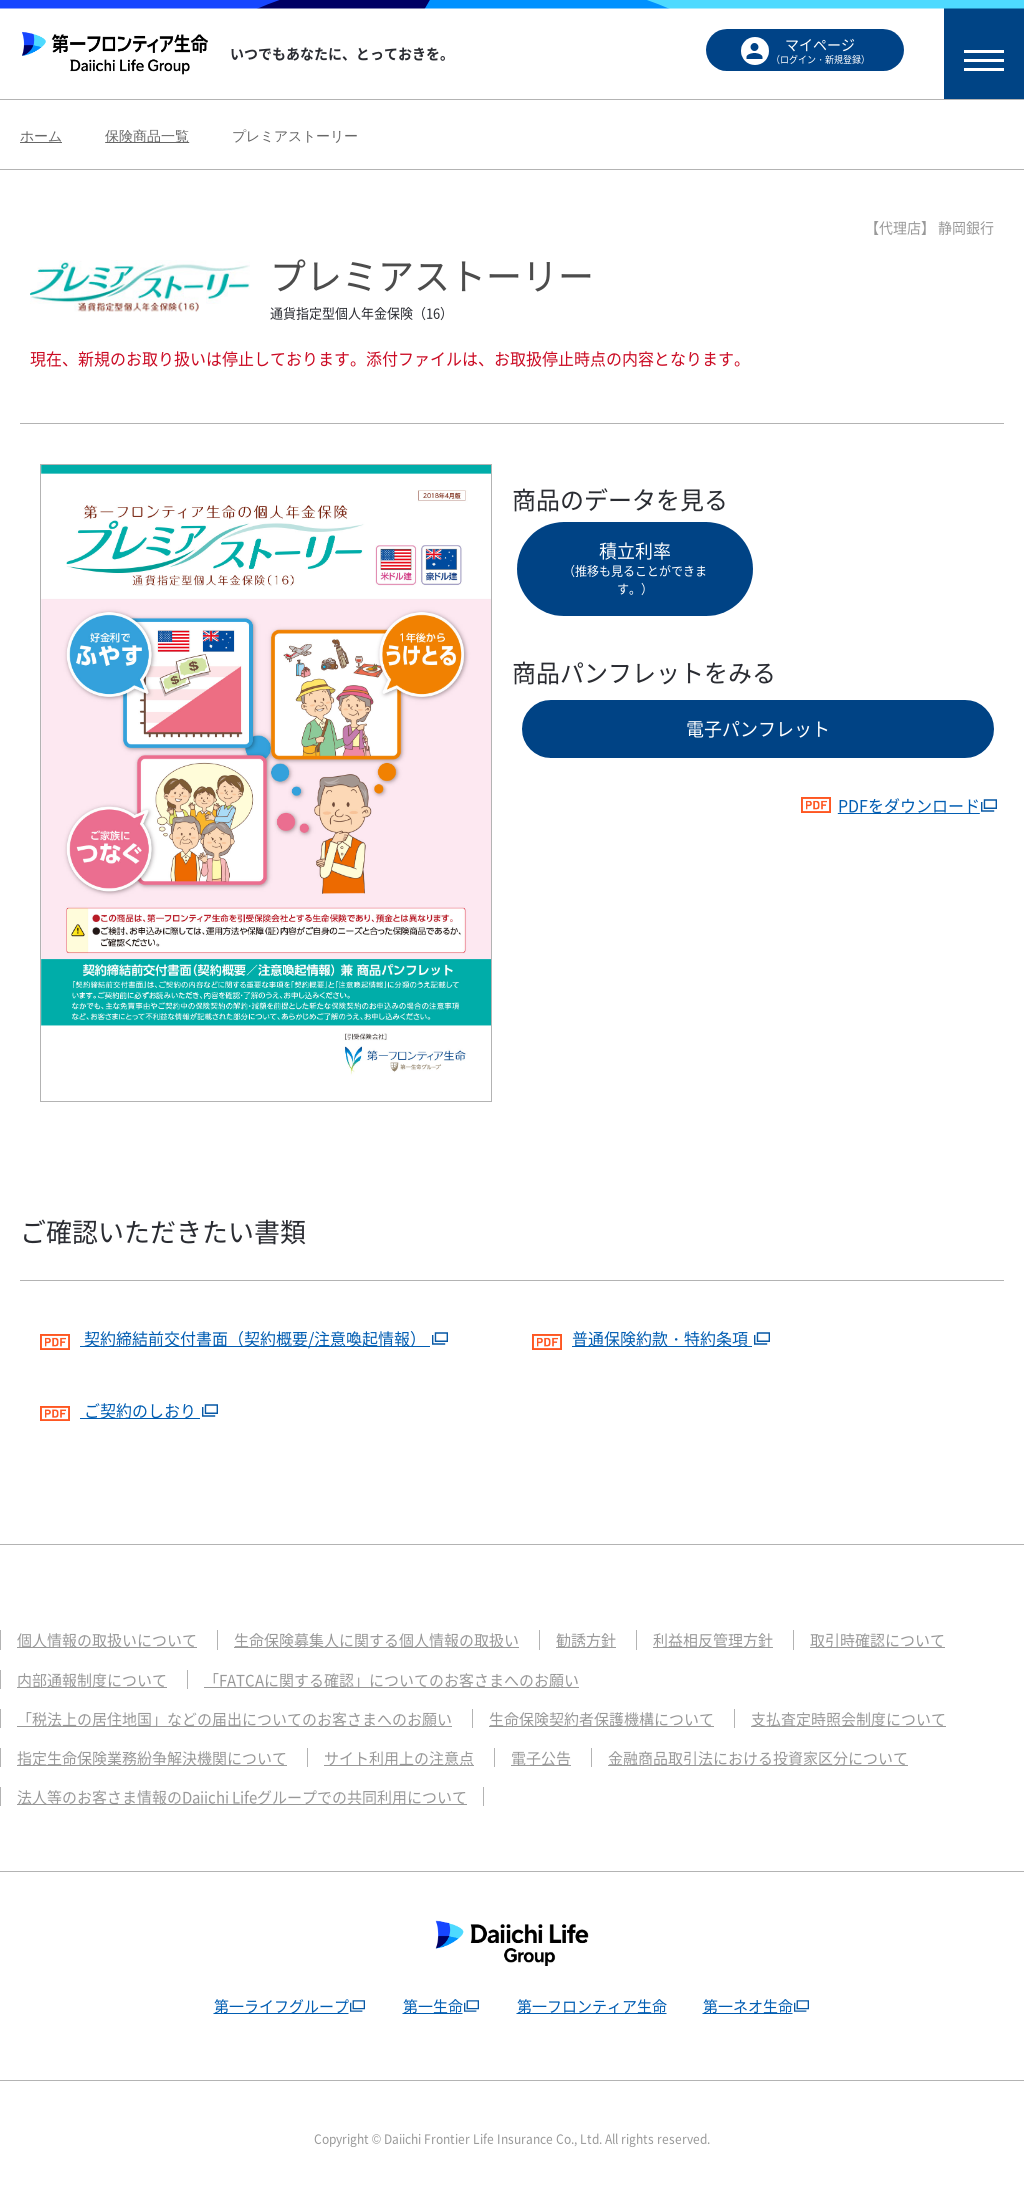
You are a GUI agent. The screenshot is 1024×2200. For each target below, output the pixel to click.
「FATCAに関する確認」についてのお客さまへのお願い (391, 1680)
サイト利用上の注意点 (399, 1758)
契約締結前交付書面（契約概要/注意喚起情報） (235, 1335)
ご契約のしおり (120, 1407)
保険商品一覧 (147, 136)
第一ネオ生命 (748, 2006)
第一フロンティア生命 (592, 2006)
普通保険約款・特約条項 (642, 1335)
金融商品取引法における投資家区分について (758, 1758)
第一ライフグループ (281, 2006)
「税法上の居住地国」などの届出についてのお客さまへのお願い (234, 1719)
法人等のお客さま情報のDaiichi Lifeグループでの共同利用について (242, 1797)
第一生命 (433, 2006)
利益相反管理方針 (713, 1640)
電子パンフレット (758, 728)
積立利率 (635, 567)
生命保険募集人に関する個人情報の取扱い (376, 1640)
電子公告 (541, 1758)
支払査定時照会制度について (848, 1719)
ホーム (41, 136)
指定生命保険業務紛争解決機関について (152, 1758)
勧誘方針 (586, 1640)
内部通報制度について (92, 1680)
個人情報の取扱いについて (107, 1640)
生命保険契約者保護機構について (601, 1719)
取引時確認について (877, 1640)
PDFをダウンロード (890, 805)
